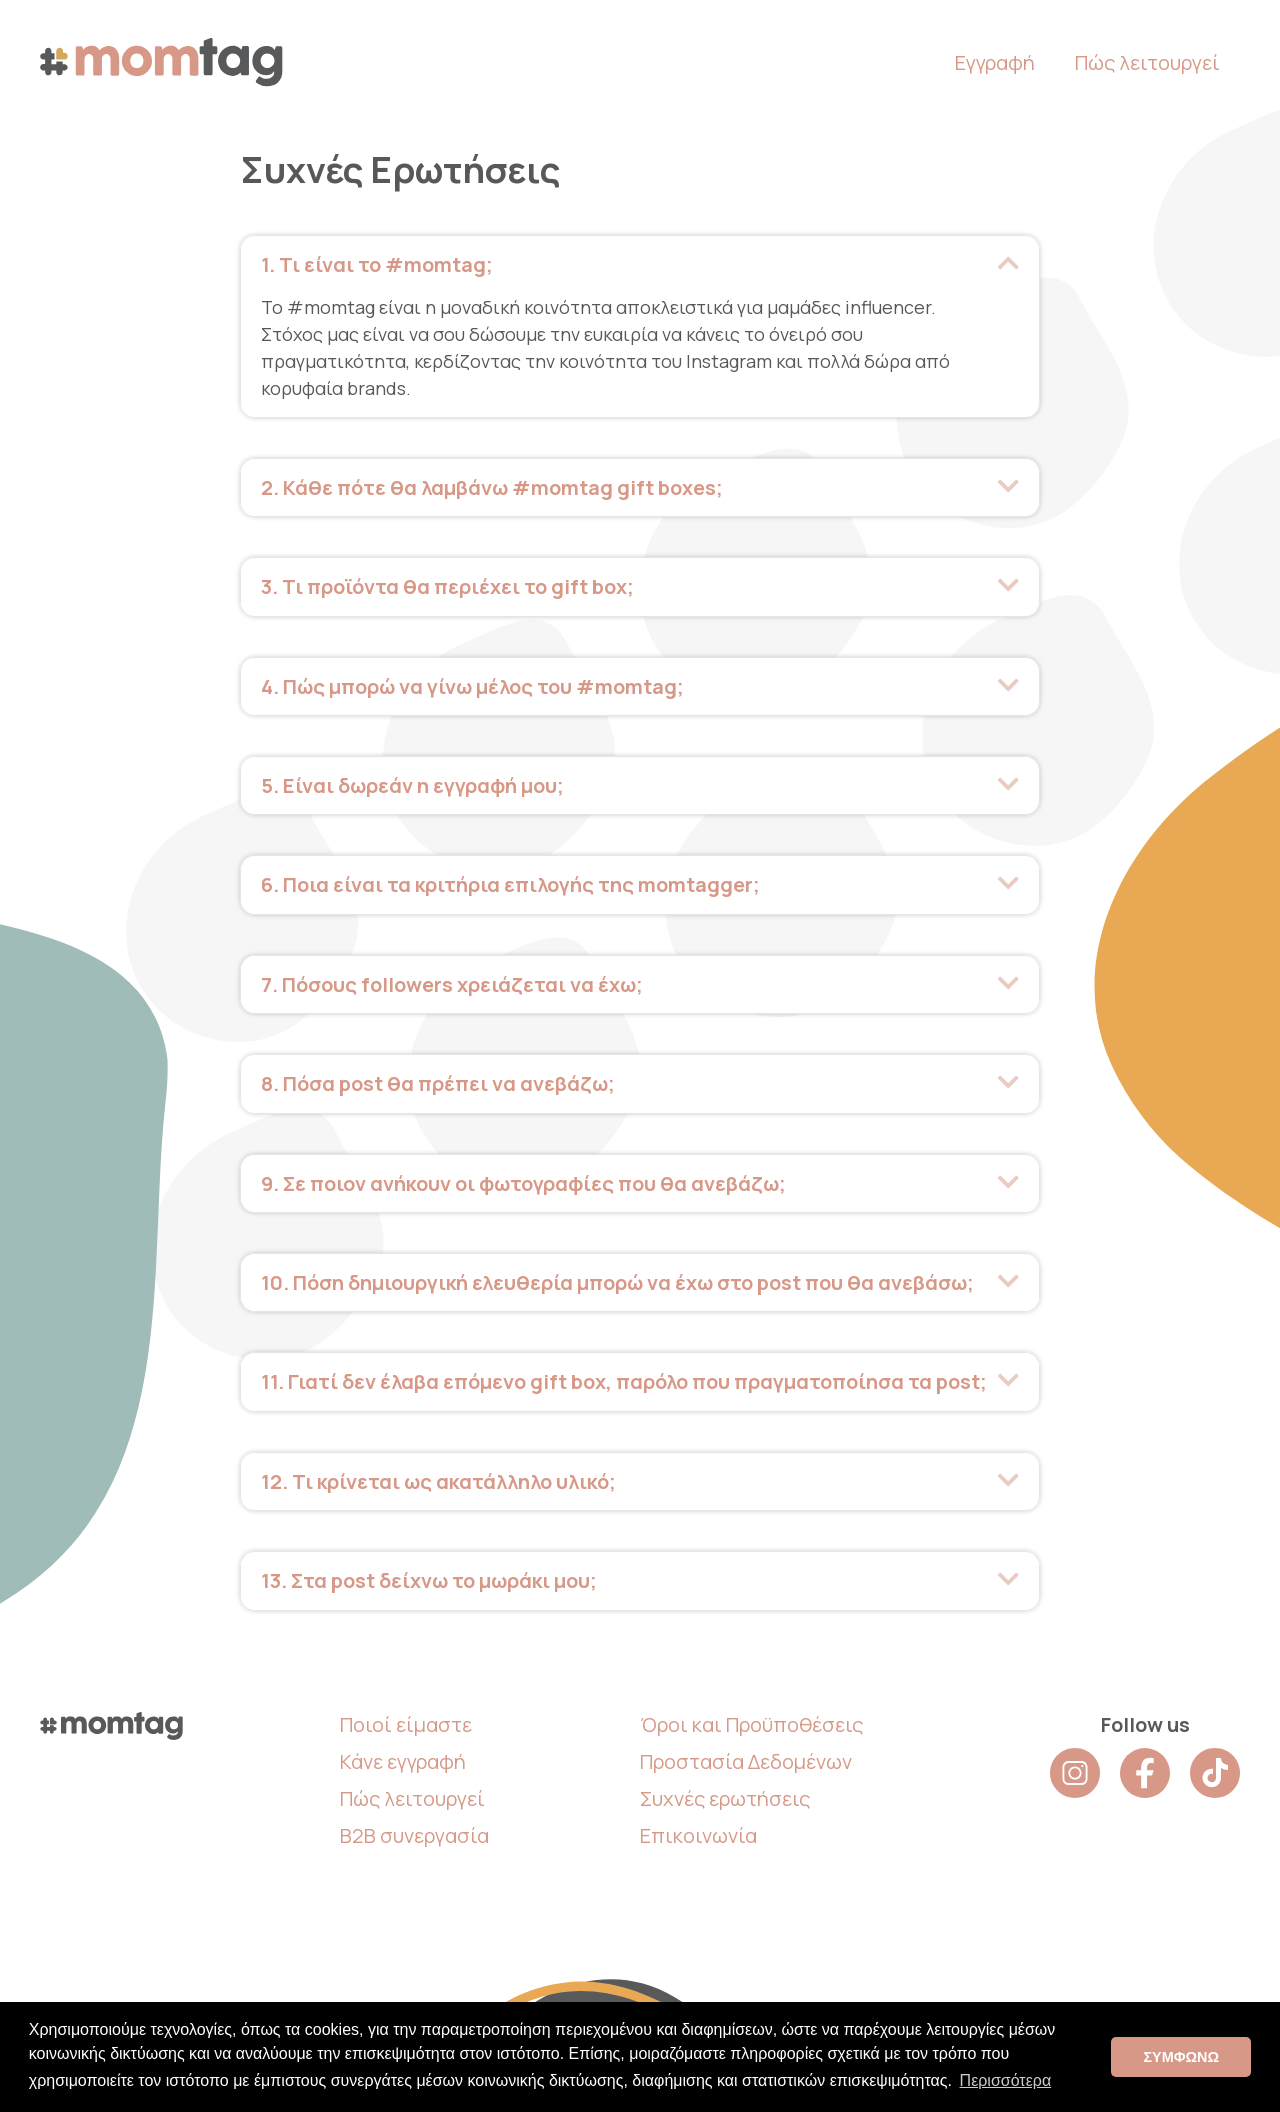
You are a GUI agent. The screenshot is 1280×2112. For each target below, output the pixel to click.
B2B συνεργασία (414, 1829)
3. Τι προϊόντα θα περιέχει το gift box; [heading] (447, 585)
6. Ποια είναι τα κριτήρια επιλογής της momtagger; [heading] (510, 882)
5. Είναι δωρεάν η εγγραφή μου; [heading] (412, 783)
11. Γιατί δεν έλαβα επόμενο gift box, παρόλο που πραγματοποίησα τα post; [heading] (624, 1377)
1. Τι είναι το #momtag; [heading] (377, 264)
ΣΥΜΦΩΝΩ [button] (1181, 2057)
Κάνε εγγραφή (403, 1755)
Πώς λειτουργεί (1147, 62)
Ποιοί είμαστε (406, 1718)
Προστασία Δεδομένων (746, 1755)
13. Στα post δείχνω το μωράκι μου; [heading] (429, 1575)
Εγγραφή (995, 62)
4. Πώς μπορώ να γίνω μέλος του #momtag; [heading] (472, 684)
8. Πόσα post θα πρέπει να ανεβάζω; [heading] (438, 1080)
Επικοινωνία (698, 1829)
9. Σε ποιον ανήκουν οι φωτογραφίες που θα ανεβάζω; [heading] (523, 1179)
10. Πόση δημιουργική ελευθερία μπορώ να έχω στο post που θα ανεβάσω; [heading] (617, 1278)
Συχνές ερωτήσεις (725, 1792)
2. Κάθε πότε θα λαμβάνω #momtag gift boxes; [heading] (492, 486)
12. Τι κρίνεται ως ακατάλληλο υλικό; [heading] (438, 1476)
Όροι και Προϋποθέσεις (751, 1718)
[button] (1008, 263)
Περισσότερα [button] (1006, 2080)
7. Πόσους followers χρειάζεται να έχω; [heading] (452, 981)
